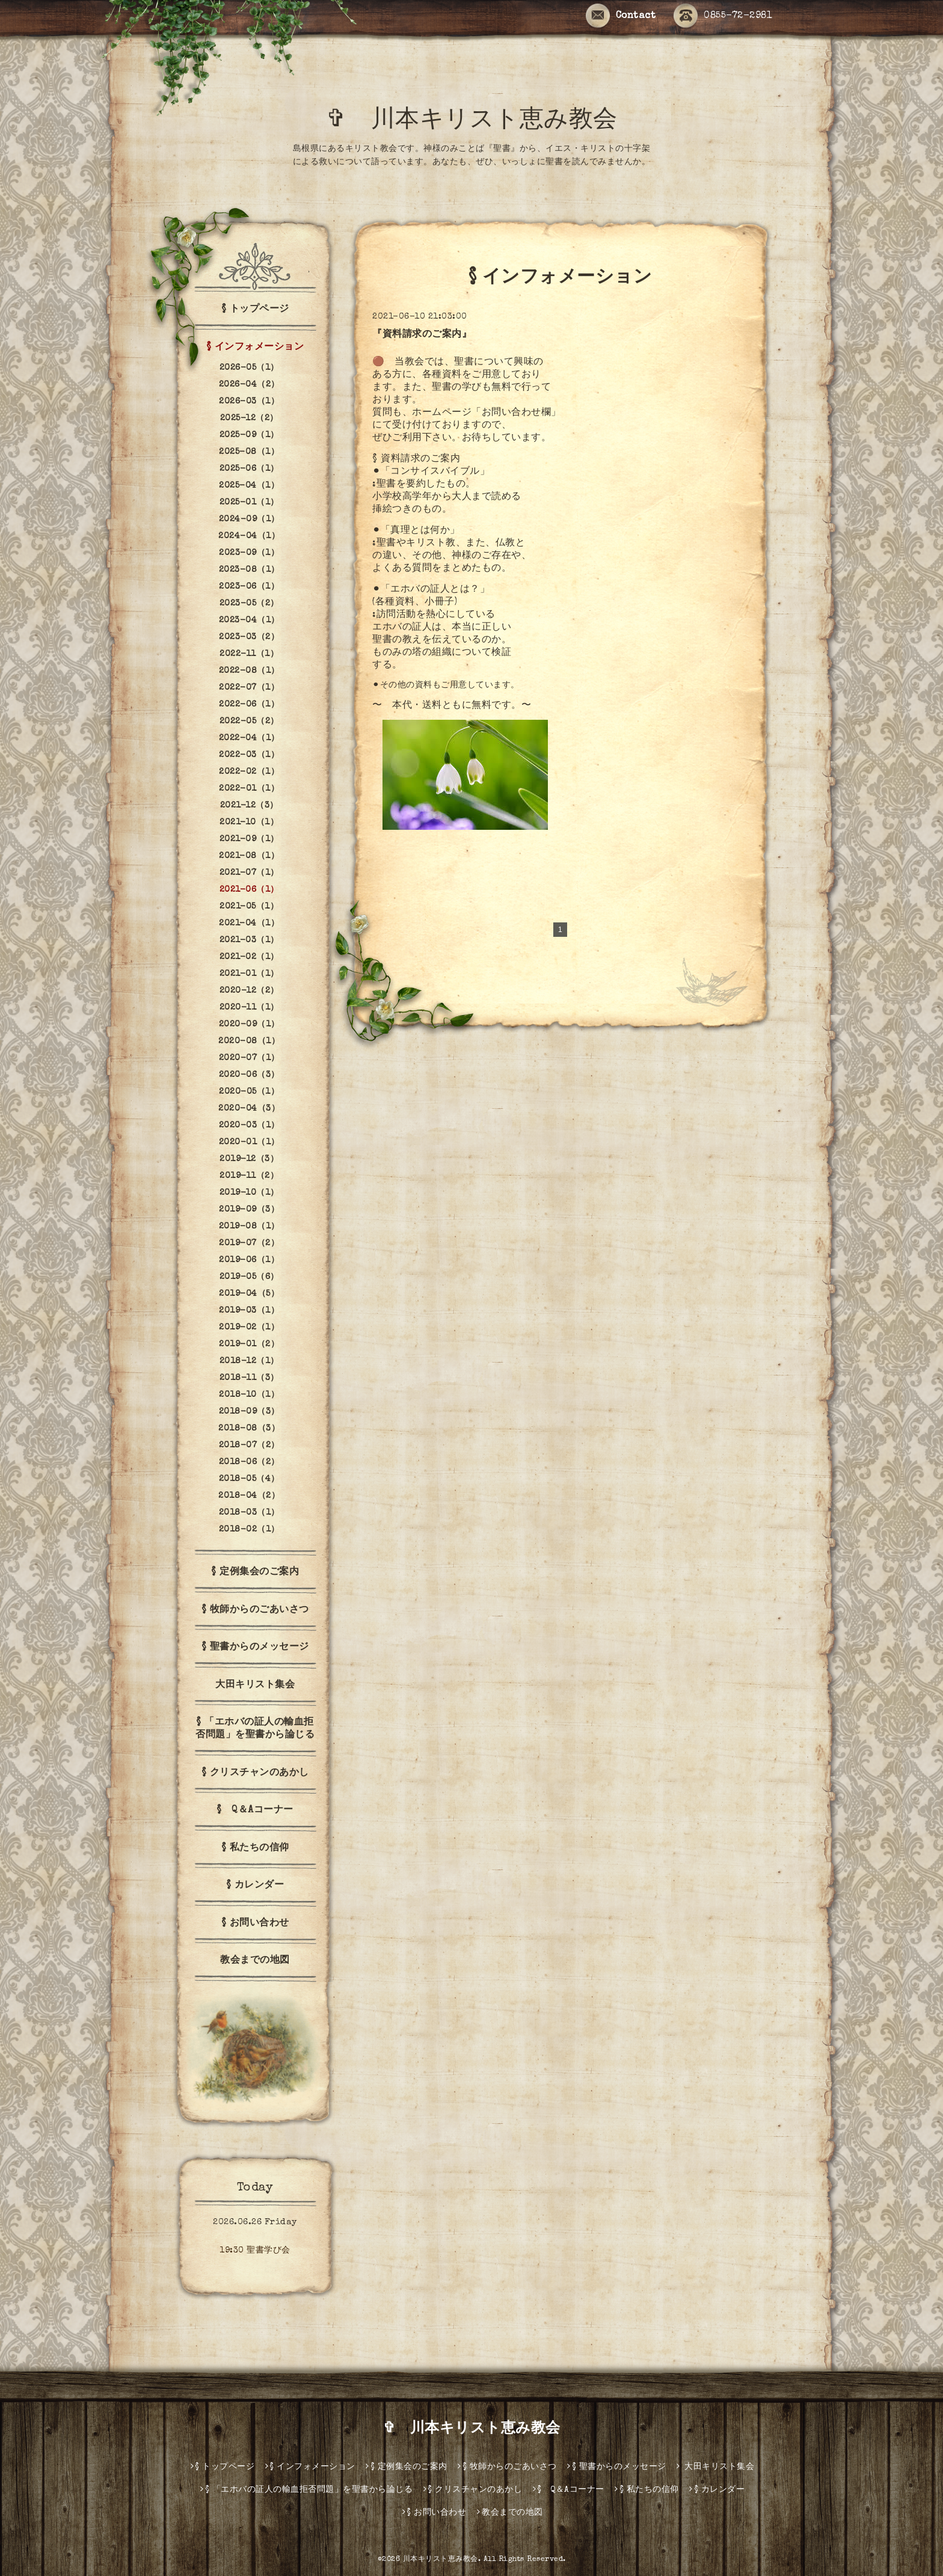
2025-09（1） (249, 435)
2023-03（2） (249, 637)
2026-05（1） (249, 368)
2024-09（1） (249, 519)
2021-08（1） (249, 856)
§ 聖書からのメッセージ (255, 1647)
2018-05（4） (249, 1479)
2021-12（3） (249, 806)
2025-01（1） (249, 502)
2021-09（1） (249, 839)
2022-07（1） (249, 688)
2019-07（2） (249, 1243)
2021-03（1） (249, 940)
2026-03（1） (249, 401)
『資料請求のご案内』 (422, 335)
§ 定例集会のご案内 (255, 1572)
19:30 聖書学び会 (255, 2250)
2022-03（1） (249, 755)
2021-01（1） (249, 974)
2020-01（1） (249, 1142)
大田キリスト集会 (255, 1685)
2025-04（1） (249, 486)
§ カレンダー (255, 1886)
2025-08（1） (249, 452)
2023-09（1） (249, 553)
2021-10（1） (249, 822)
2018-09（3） (249, 1412)
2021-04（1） (249, 923)
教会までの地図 (255, 1961)
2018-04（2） (249, 1496)
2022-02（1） (249, 772)
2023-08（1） (249, 570)
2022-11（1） (249, 654)
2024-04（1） (249, 536)
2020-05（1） (249, 1092)
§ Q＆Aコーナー (255, 1810)
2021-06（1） (249, 890)
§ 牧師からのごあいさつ (255, 1610)
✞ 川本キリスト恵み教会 (484, 121)
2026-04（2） (249, 385)
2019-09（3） (249, 1210)
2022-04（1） (249, 738)
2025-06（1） (249, 469)
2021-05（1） (249, 907)
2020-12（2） (249, 991)
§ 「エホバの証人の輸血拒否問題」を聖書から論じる (255, 1729)
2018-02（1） (249, 1530)
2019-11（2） (249, 1176)
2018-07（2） (249, 1445)
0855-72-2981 (723, 16)
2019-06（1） (249, 1260)
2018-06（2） (249, 1462)
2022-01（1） (249, 789)
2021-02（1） (249, 957)
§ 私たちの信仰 (255, 1848)
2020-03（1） (249, 1125)
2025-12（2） (249, 418)
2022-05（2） (249, 721)
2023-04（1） (249, 620)
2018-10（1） (249, 1395)
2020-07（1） (249, 1058)
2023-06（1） (249, 587)
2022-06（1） (249, 705)
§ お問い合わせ (255, 1923)
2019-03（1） (249, 1311)
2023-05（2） (249, 604)
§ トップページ (255, 309)
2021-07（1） (249, 873)
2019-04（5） (249, 1294)
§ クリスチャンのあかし (255, 1773)
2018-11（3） (249, 1378)
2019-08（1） (249, 1226)
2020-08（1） (249, 1041)
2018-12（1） (249, 1361)
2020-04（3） (249, 1109)
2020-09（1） (249, 1024)
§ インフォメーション (255, 347)
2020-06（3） (249, 1075)
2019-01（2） (249, 1344)
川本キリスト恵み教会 (440, 2559)
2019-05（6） (249, 1277)
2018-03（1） (249, 1513)
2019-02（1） (249, 1327)
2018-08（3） (249, 1428)
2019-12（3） (249, 1159)
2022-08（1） (249, 671)
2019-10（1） (249, 1193)
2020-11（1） (249, 1008)
